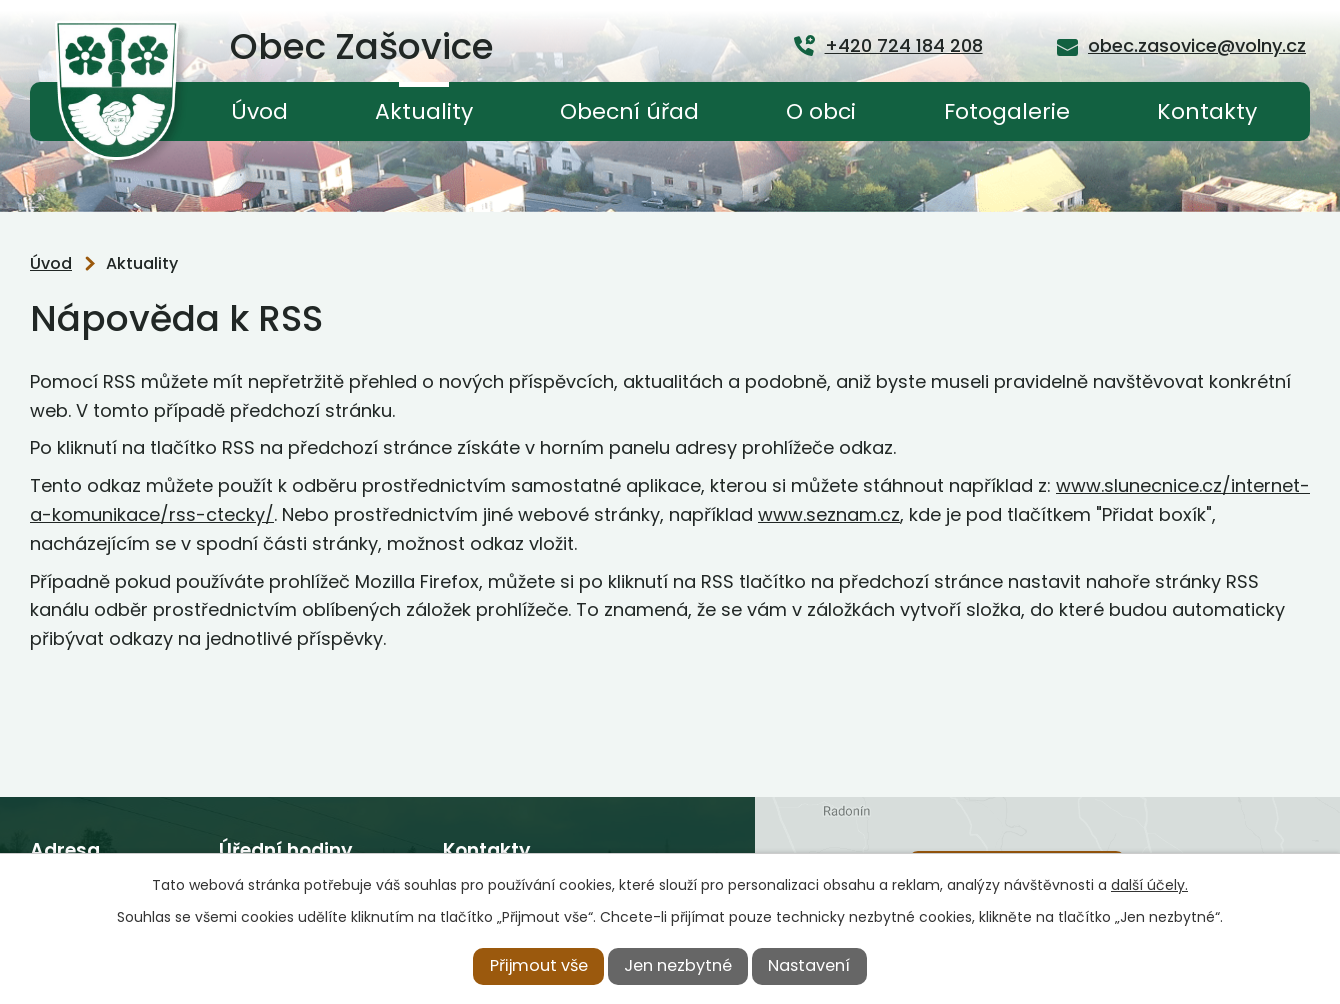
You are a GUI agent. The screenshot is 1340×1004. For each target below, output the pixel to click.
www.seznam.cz (829, 514)
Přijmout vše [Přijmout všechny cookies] (539, 965)
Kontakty (1207, 111)
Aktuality (424, 111)
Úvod (259, 111)
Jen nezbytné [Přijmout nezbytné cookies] (678, 965)
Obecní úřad (629, 111)
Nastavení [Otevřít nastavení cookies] (809, 965)
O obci (821, 111)
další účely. (1149, 885)
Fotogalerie (1007, 111)
